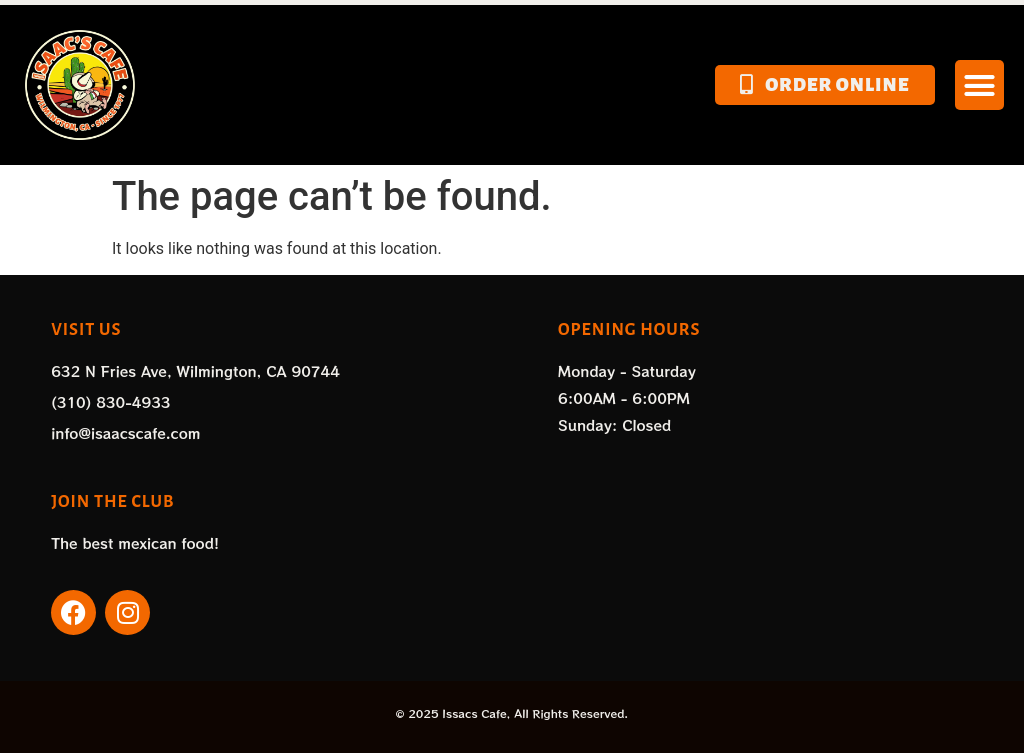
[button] (980, 85)
